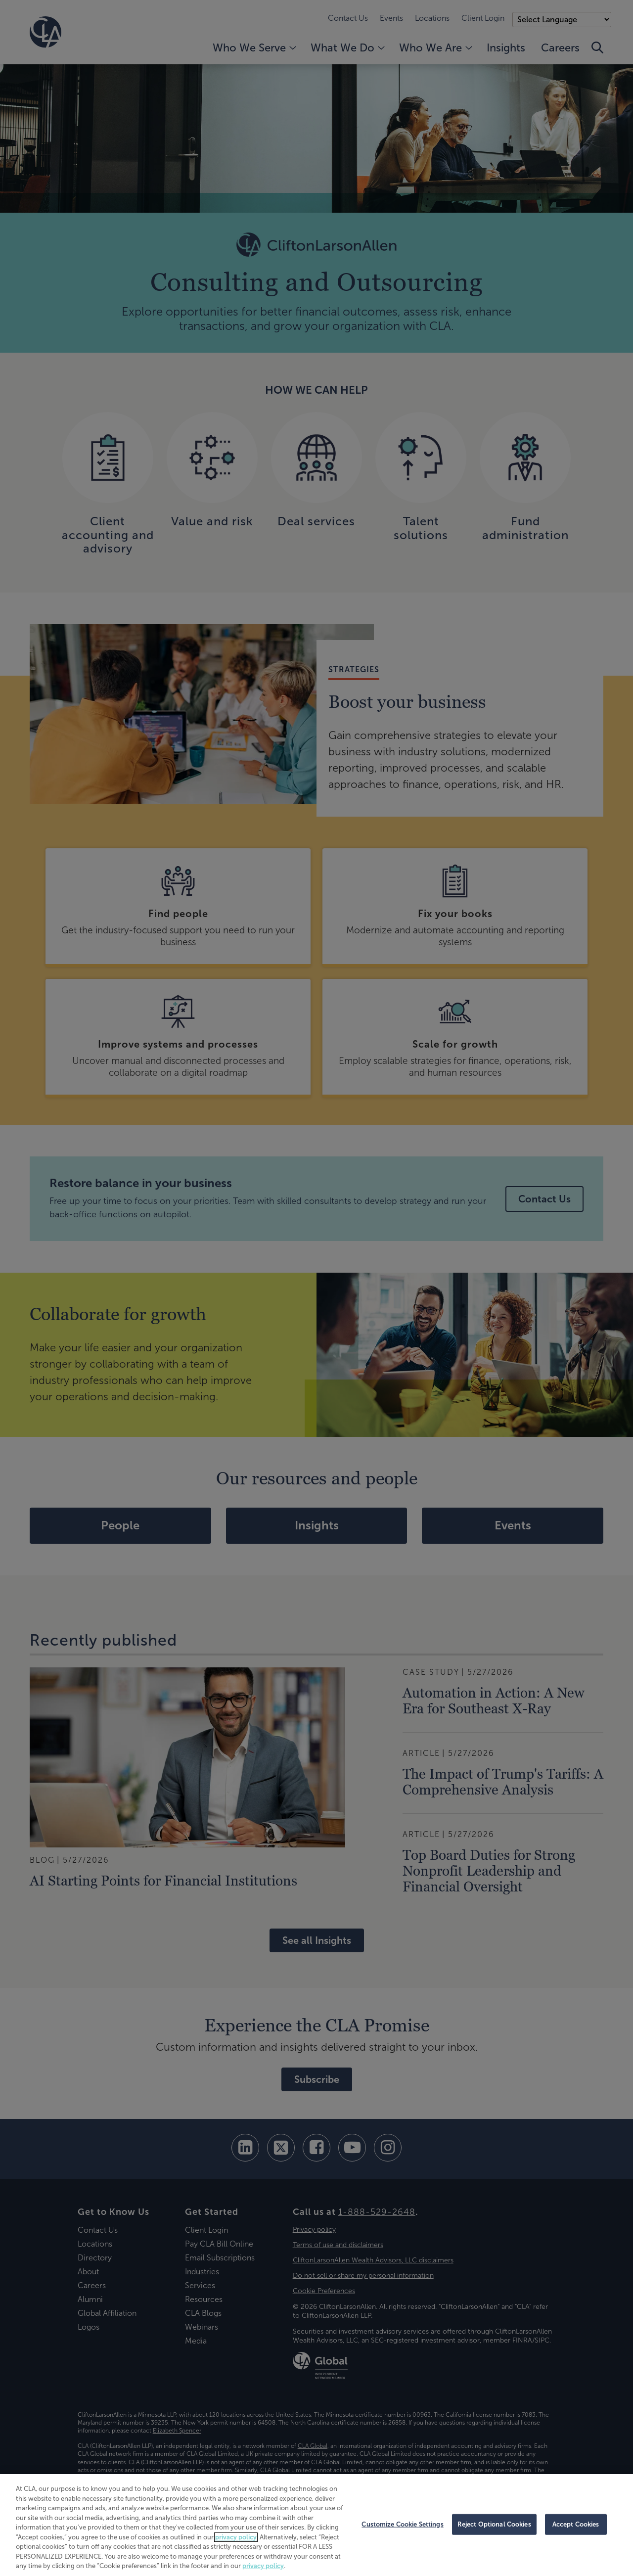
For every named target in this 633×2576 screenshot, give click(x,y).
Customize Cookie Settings (402, 2524)
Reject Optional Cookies (494, 2524)
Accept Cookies (575, 2524)
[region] (316, 2525)
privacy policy (236, 2537)
